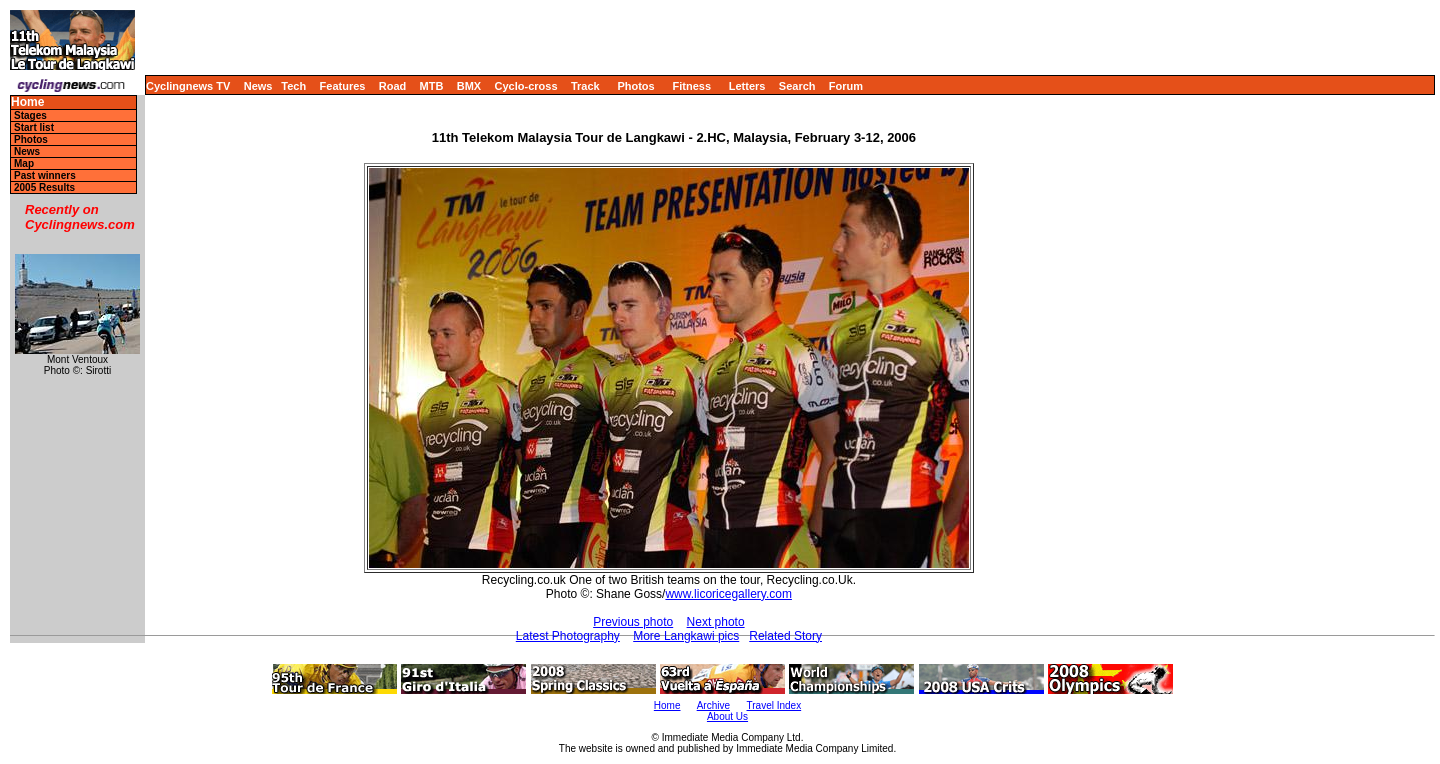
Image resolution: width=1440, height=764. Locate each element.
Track (585, 86)
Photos (635, 86)
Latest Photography (568, 636)
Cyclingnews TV (188, 86)
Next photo (716, 622)
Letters (747, 86)
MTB (432, 86)
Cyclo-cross (526, 86)
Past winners (45, 175)
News (258, 86)
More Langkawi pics (686, 636)
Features (343, 86)
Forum (846, 86)
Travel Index (774, 705)
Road (393, 86)
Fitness (691, 86)
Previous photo (633, 622)
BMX (469, 86)
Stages (30, 115)
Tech (293, 86)
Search (797, 86)
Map (24, 163)
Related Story (785, 636)
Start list (34, 127)
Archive (713, 705)
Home (27, 102)
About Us (727, 716)
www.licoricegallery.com (728, 594)
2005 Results (44, 187)
